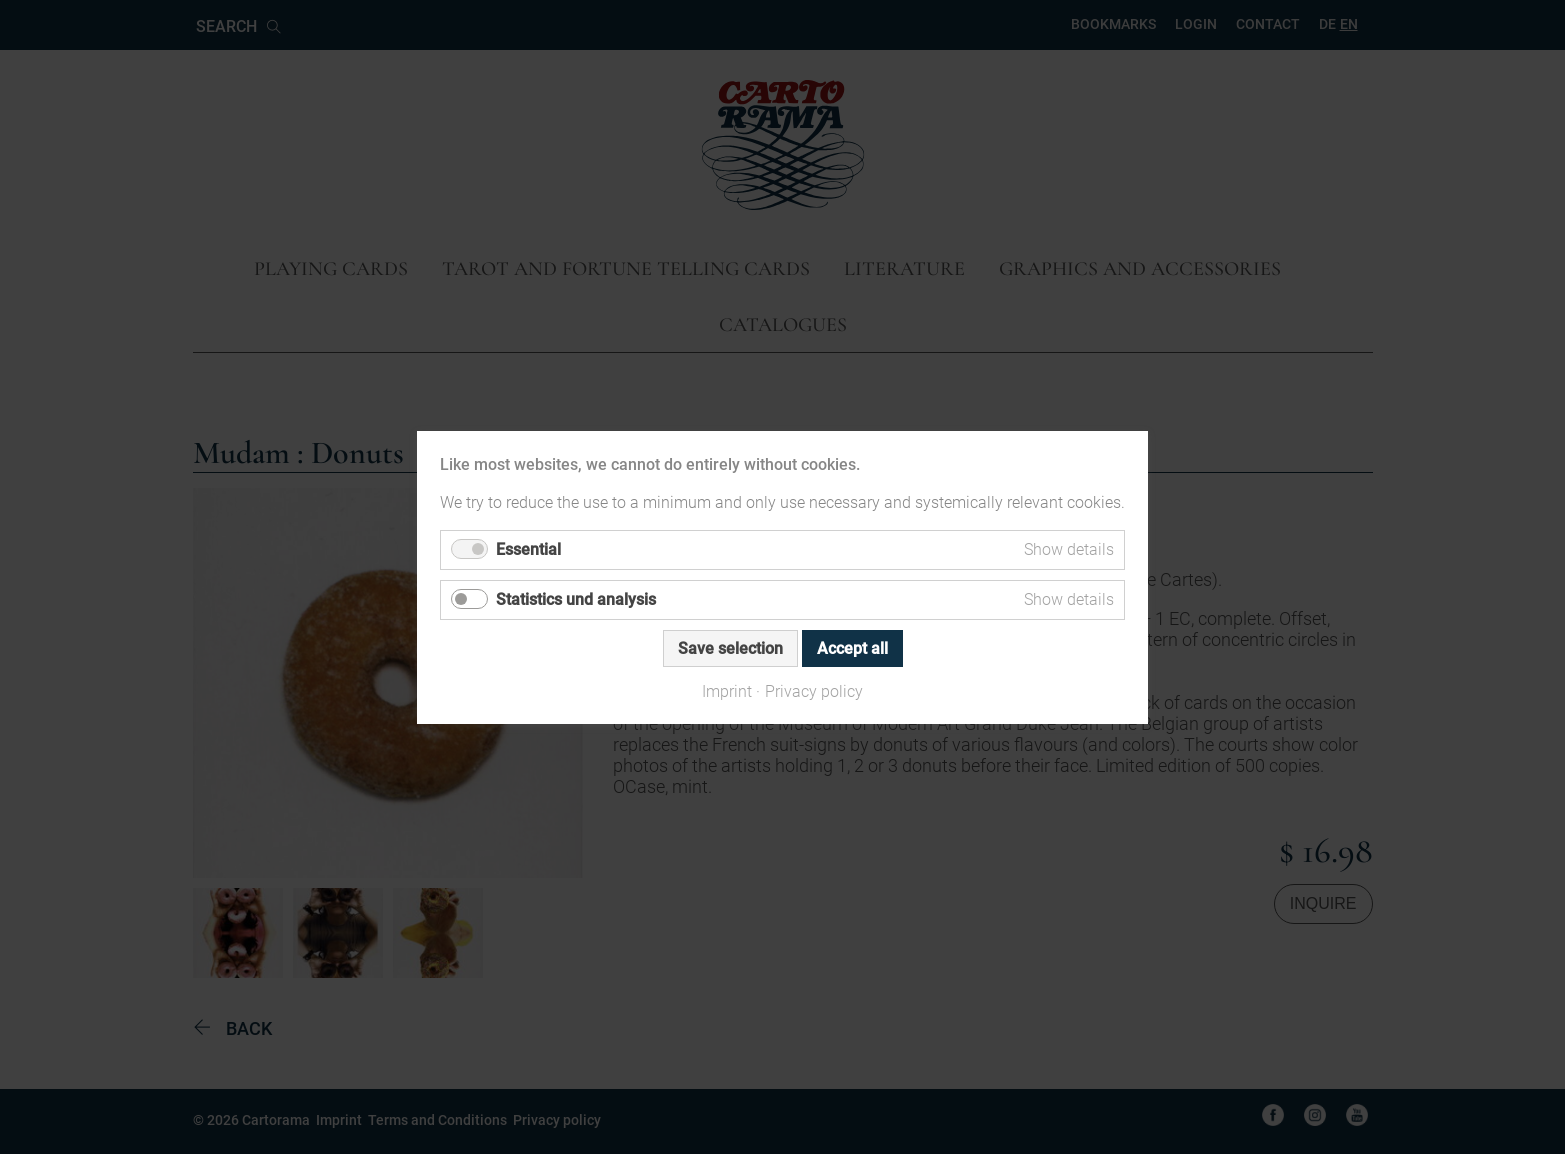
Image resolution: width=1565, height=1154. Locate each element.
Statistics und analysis (576, 598)
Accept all (852, 647)
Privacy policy (814, 690)
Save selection (730, 647)
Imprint (727, 690)
